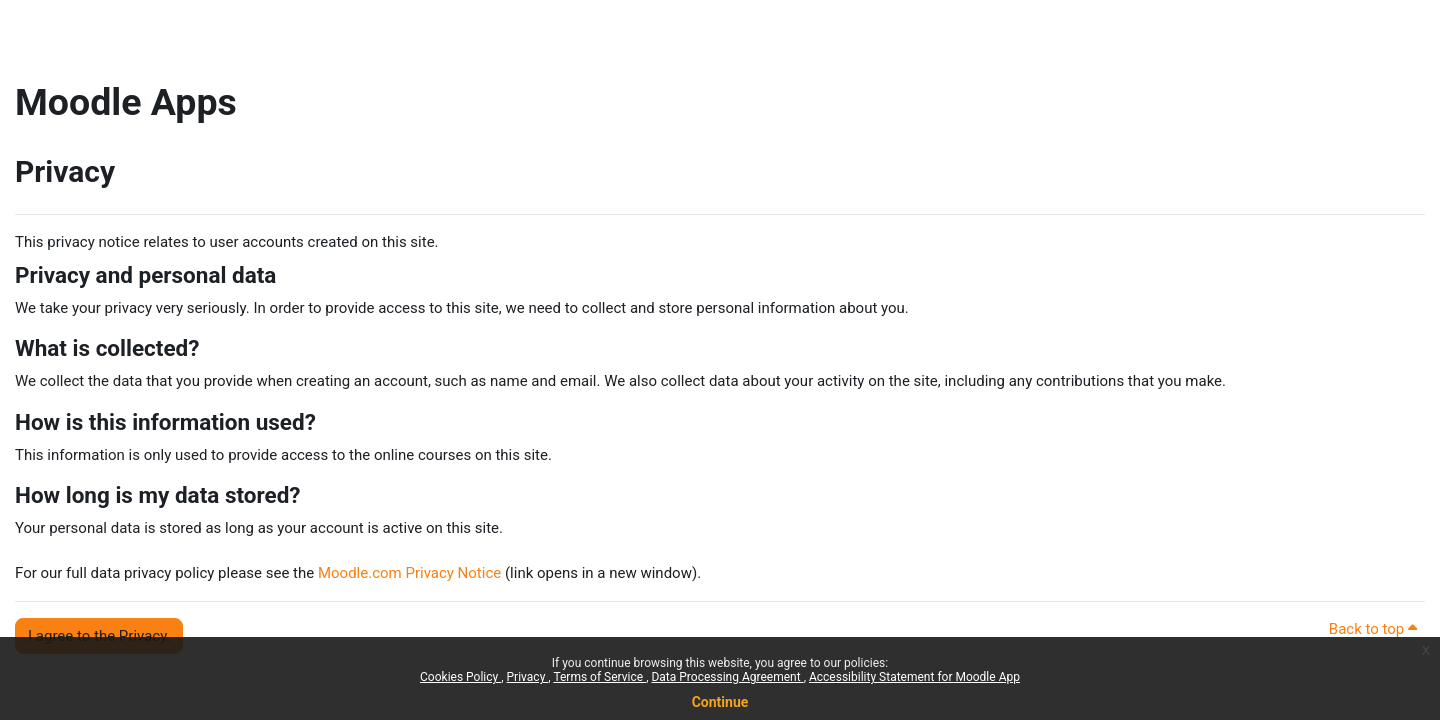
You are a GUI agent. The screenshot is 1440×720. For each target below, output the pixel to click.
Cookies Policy (460, 677)
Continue (720, 702)
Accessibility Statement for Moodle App (914, 677)
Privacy (528, 677)
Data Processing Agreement (727, 677)
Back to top (1373, 629)
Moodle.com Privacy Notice (409, 573)
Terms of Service (599, 677)
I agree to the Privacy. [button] (99, 636)
